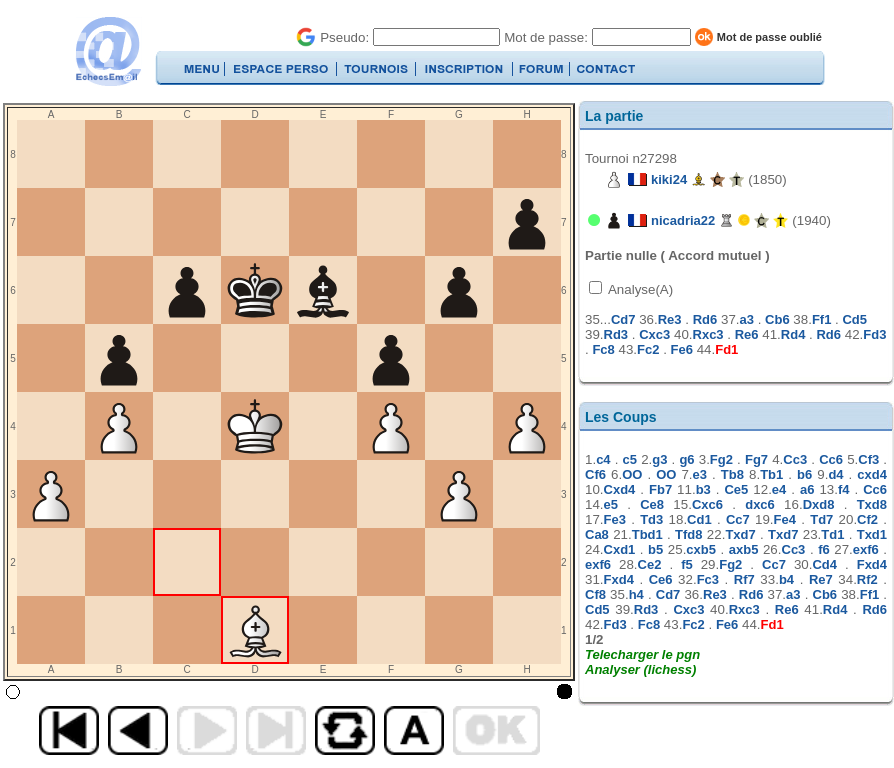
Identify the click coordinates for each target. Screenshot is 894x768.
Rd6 (705, 319)
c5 (630, 459)
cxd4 (872, 474)
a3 (747, 319)
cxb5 (701, 549)
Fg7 (756, 459)
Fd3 (874, 334)
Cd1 (699, 519)
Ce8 (652, 504)
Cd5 (854, 319)
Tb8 (732, 474)
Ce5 (736, 489)
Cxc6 (707, 504)
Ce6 (661, 579)
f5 (687, 564)
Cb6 (777, 319)
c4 (603, 459)
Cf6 (595, 474)
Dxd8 (819, 504)
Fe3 (615, 519)
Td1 (832, 534)
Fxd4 (872, 564)
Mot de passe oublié (769, 37)
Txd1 (872, 534)
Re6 (747, 334)
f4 (844, 489)
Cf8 (595, 594)
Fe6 (682, 349)
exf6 (866, 549)
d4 (835, 474)
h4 (636, 594)
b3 (703, 489)
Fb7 (660, 489)
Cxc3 (654, 334)
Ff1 (822, 319)
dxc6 (760, 504)
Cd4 (824, 564)
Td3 (651, 519)
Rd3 (616, 334)
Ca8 (597, 534)
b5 (655, 549)
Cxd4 (620, 489)
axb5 (744, 549)
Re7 (821, 579)
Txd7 (740, 534)
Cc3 (795, 459)
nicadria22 (683, 220)
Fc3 (708, 579)
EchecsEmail (107, 51)
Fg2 (721, 459)
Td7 (821, 519)
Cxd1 (620, 549)
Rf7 (744, 579)
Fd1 (726, 349)
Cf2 (867, 519)
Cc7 (738, 519)
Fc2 (648, 349)
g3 (659, 459)
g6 (686, 459)
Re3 (670, 319)
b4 (786, 579)
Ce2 (650, 564)
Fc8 (603, 349)
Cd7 (623, 319)
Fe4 (785, 519)
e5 (611, 504)
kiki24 (669, 179)
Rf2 (867, 579)
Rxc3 (708, 334)
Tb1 (771, 474)
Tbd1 (647, 534)
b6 (804, 474)
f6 (824, 549)
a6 (807, 489)
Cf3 (868, 459)
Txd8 (872, 504)
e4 (779, 489)
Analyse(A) (639, 289)
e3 (700, 474)
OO (632, 474)
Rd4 (793, 334)
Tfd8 (688, 534)
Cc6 (831, 459)
